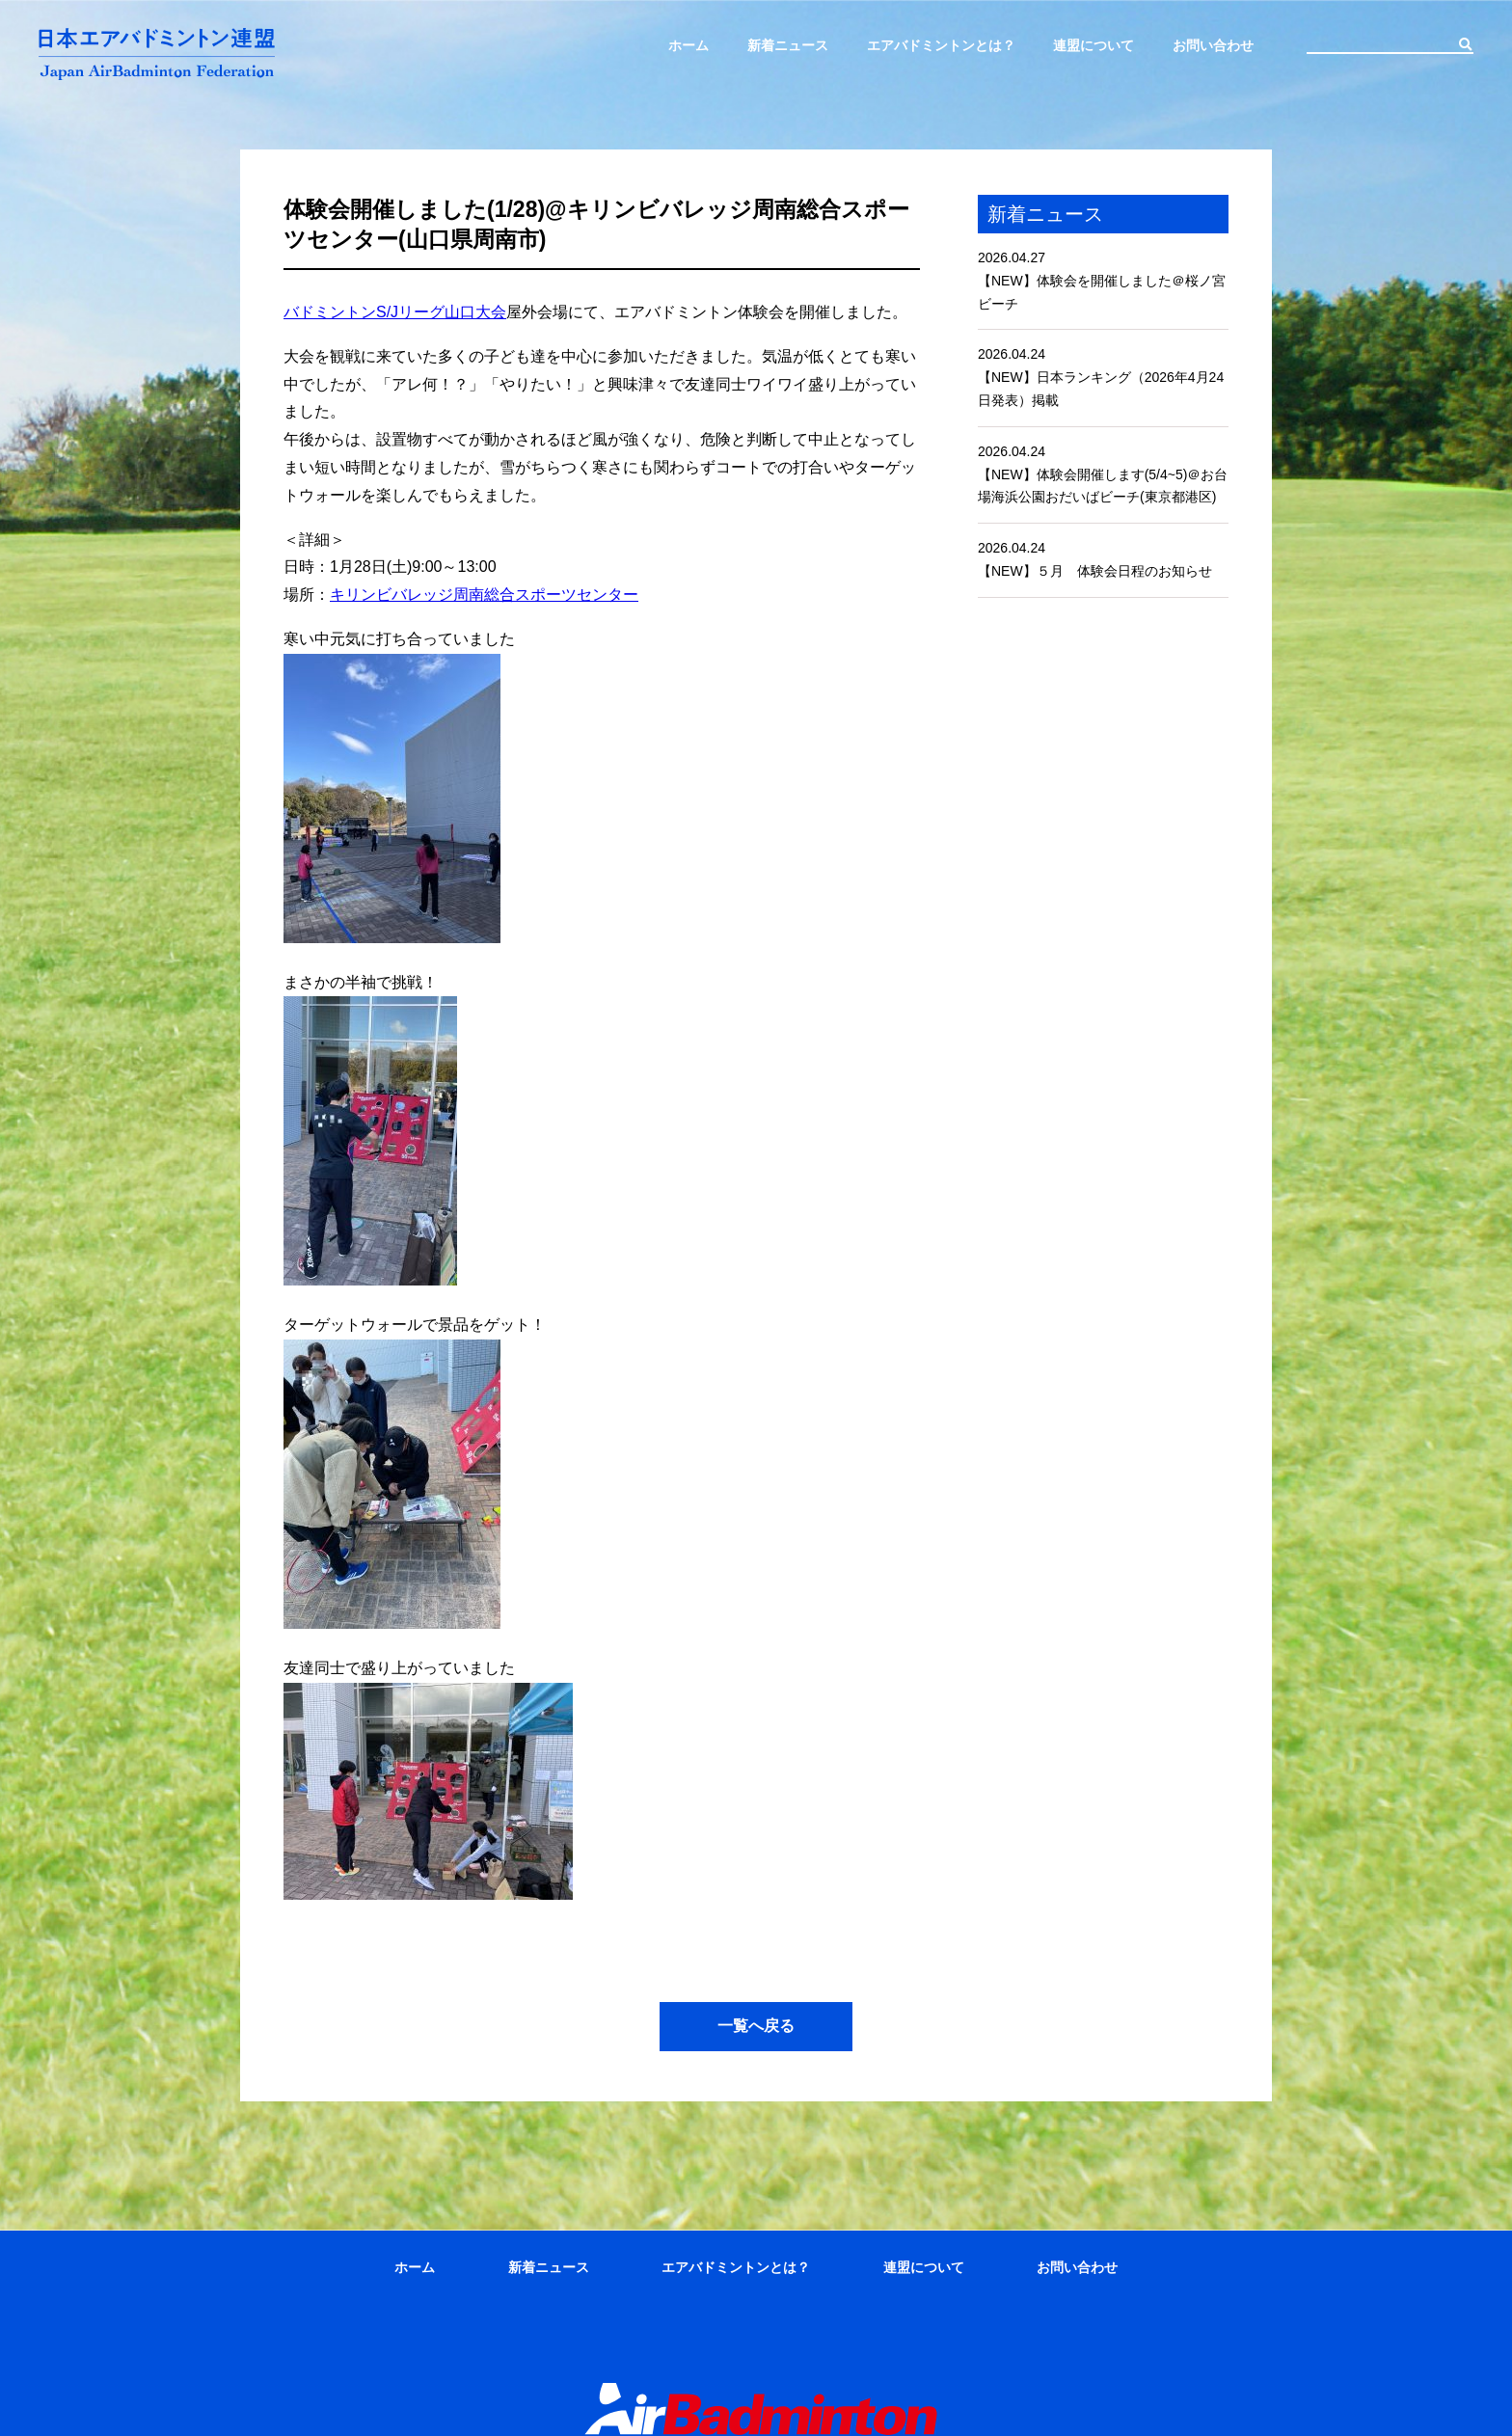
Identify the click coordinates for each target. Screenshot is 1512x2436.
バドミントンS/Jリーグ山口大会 (395, 312)
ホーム (688, 45)
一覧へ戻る (756, 2025)
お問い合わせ (1213, 45)
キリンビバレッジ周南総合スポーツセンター (484, 594)
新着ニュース (787, 45)
